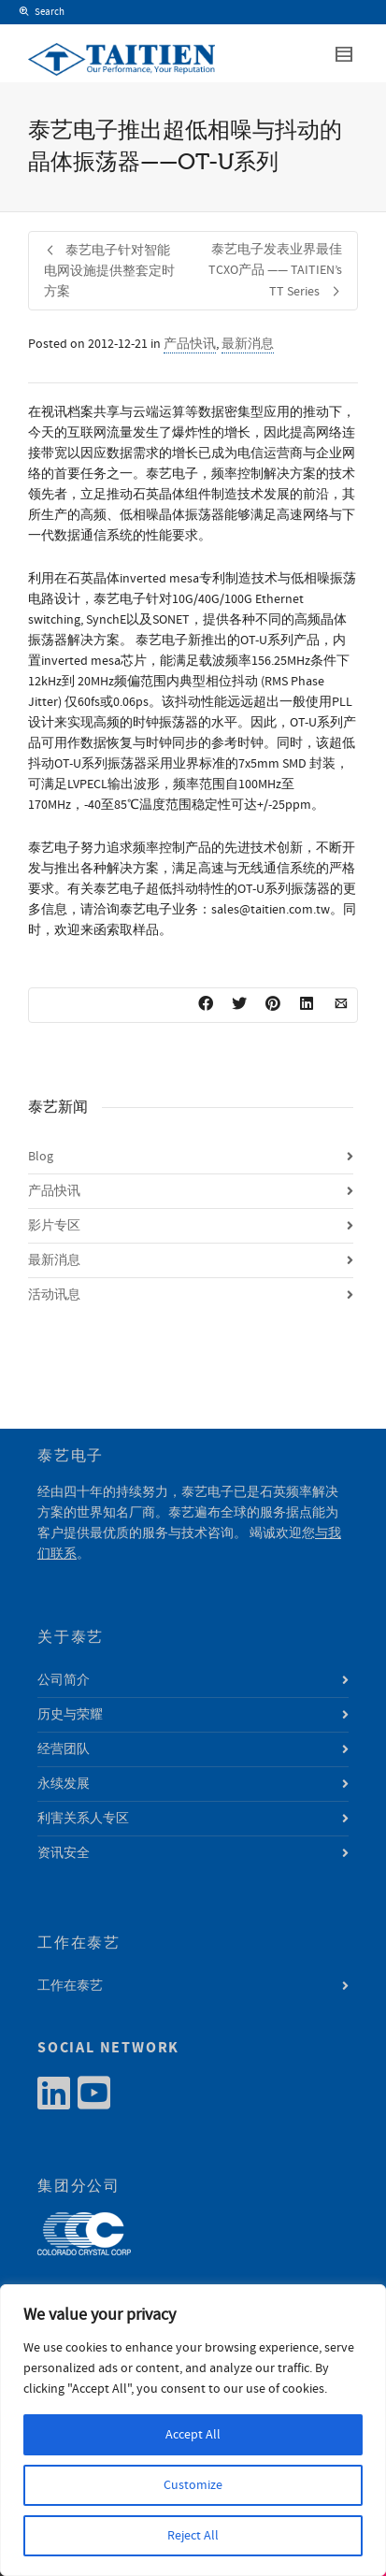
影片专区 (54, 1225)
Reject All (193, 2535)
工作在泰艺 (70, 1986)
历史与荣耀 (70, 1714)
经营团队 (63, 1749)
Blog (40, 1156)
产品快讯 (190, 344)
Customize (193, 2485)
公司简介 (63, 1680)
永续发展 (63, 1784)
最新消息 (248, 344)
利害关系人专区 (83, 1818)
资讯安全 (63, 1853)
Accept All (193, 2434)
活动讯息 (54, 1295)
